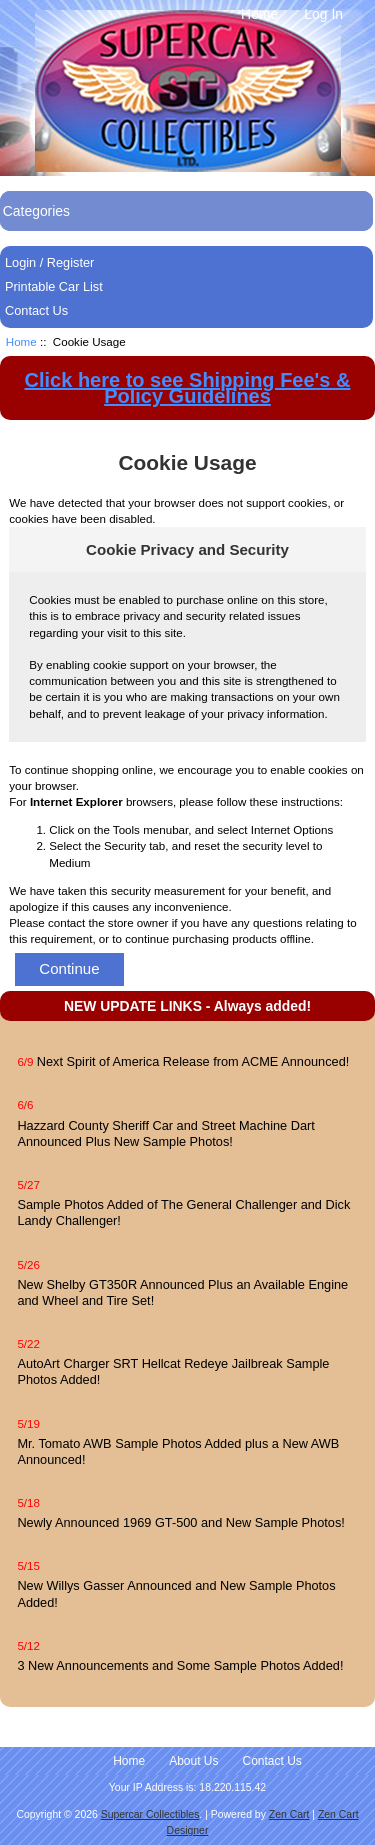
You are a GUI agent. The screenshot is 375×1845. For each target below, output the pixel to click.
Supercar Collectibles (150, 1814)
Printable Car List (54, 286)
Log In (323, 14)
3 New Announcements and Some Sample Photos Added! (180, 1665)
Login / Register (49, 262)
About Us (193, 1761)
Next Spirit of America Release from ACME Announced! (193, 1061)
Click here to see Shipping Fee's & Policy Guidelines (188, 388)
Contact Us (36, 310)
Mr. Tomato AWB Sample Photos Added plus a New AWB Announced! (178, 1451)
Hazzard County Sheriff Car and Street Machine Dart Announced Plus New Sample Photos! (165, 1133)
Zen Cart (289, 1814)
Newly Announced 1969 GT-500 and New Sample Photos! (180, 1522)
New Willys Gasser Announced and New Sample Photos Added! (176, 1593)
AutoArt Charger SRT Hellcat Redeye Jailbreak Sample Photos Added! (173, 1371)
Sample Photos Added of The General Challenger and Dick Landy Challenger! (183, 1212)
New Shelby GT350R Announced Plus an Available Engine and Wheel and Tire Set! (182, 1292)
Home (259, 14)
